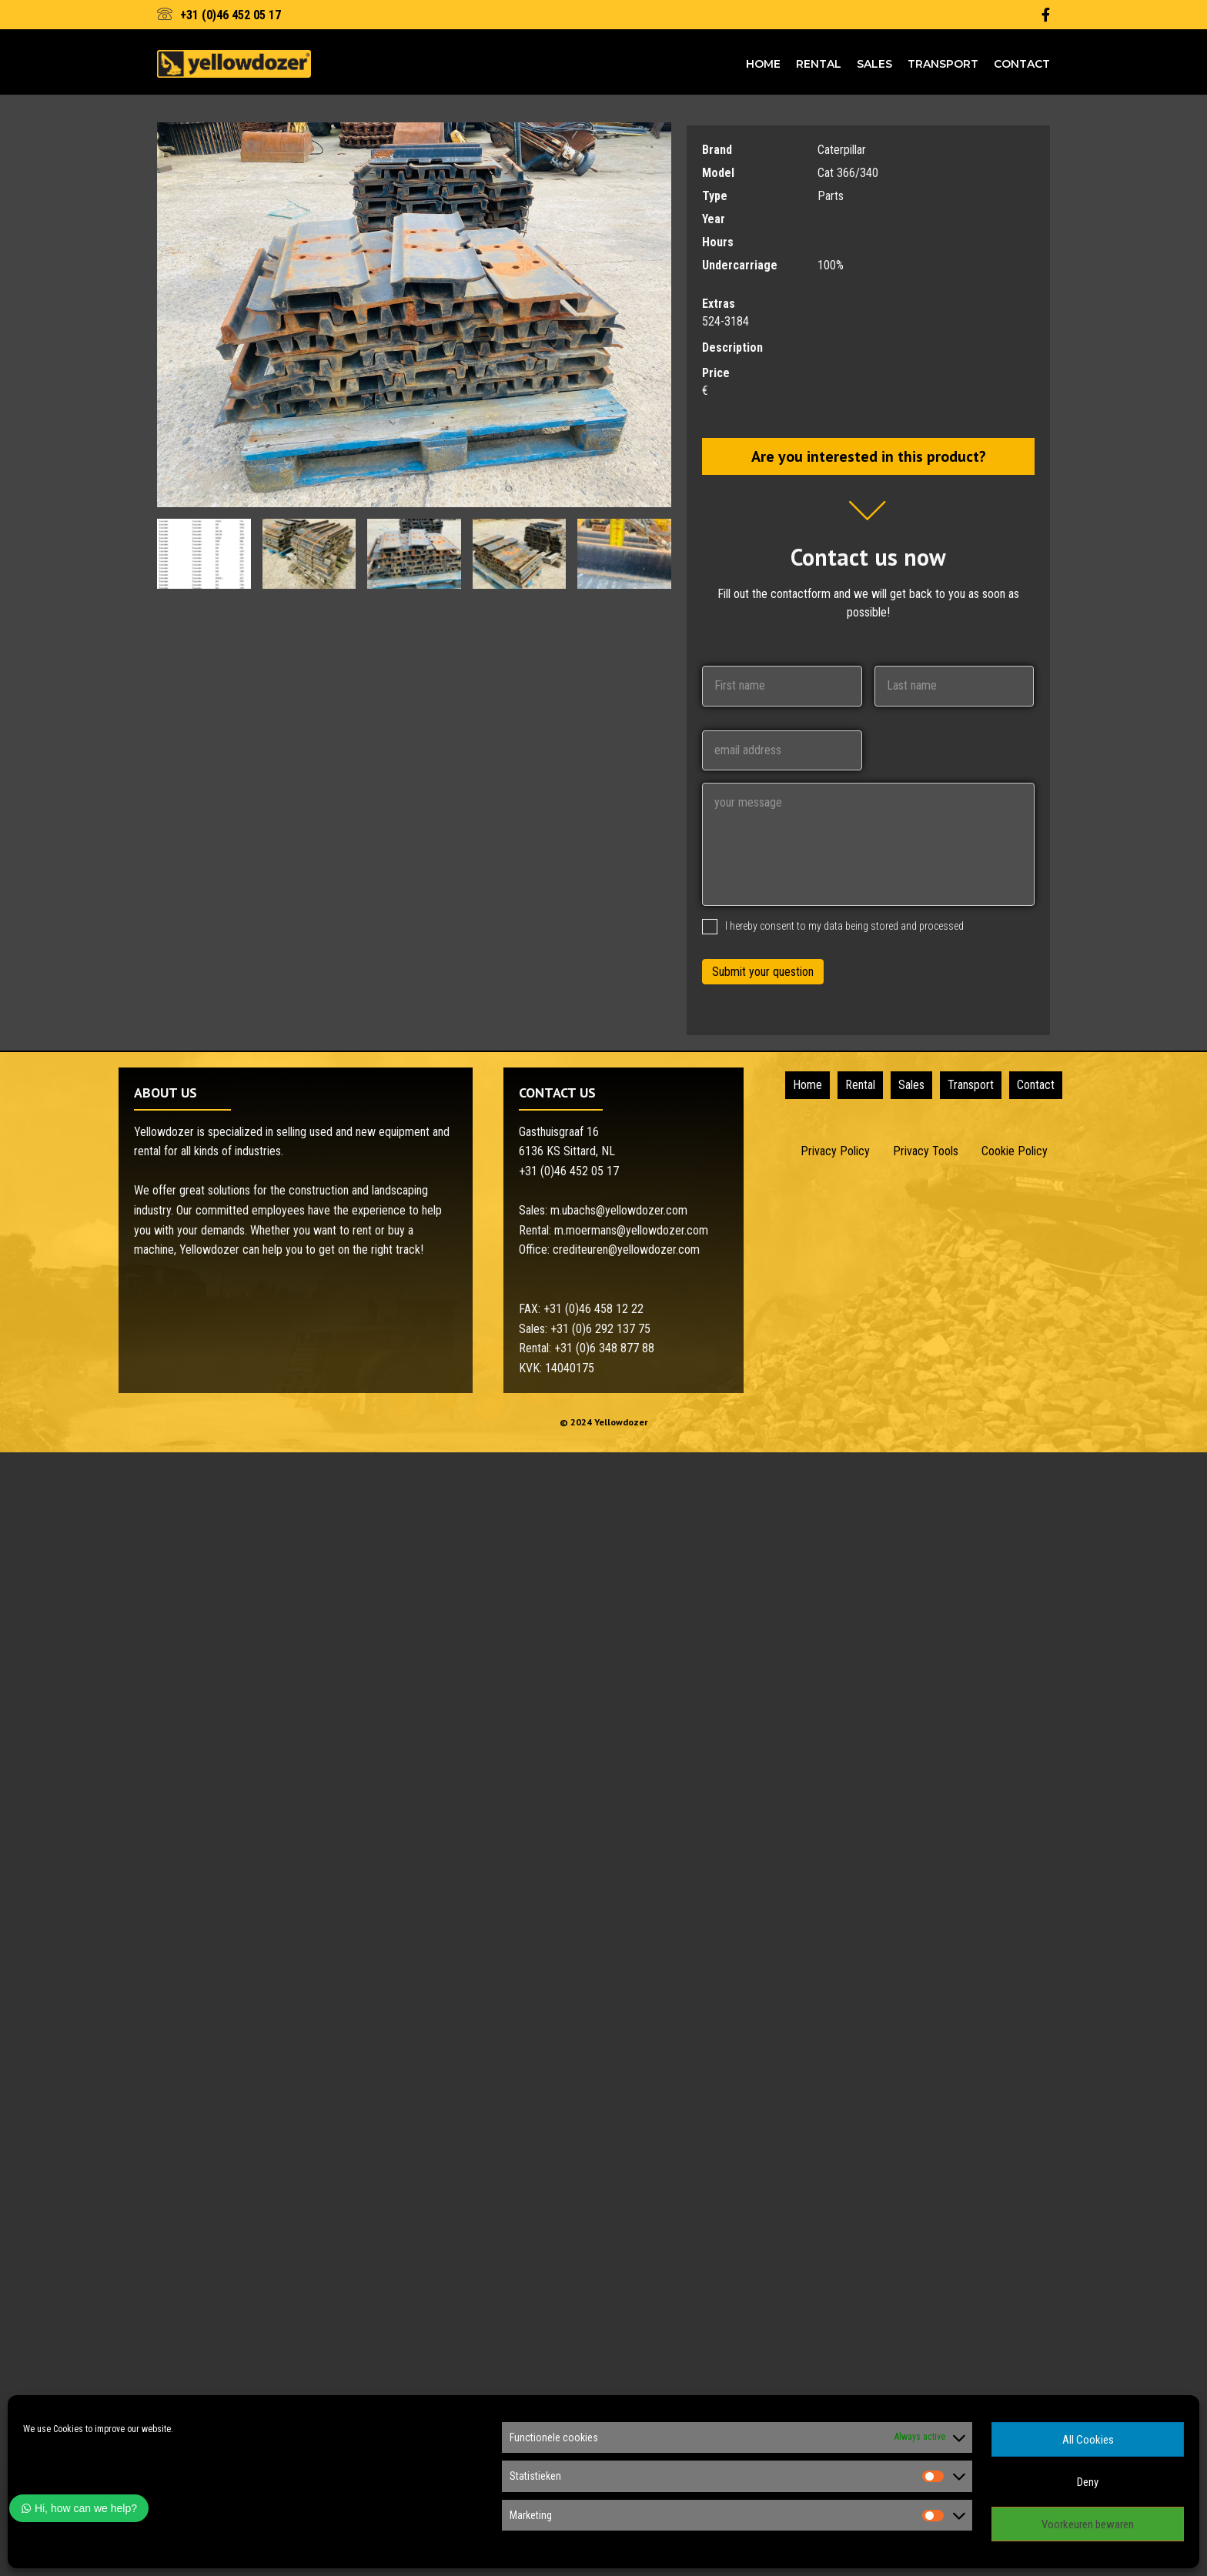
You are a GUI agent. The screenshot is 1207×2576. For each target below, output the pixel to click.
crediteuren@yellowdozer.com (626, 1249)
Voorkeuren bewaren (1087, 2524)
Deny (1087, 2482)
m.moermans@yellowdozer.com (631, 1230)
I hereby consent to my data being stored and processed (844, 926)
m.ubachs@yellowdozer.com (618, 1210)
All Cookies (1088, 2440)
